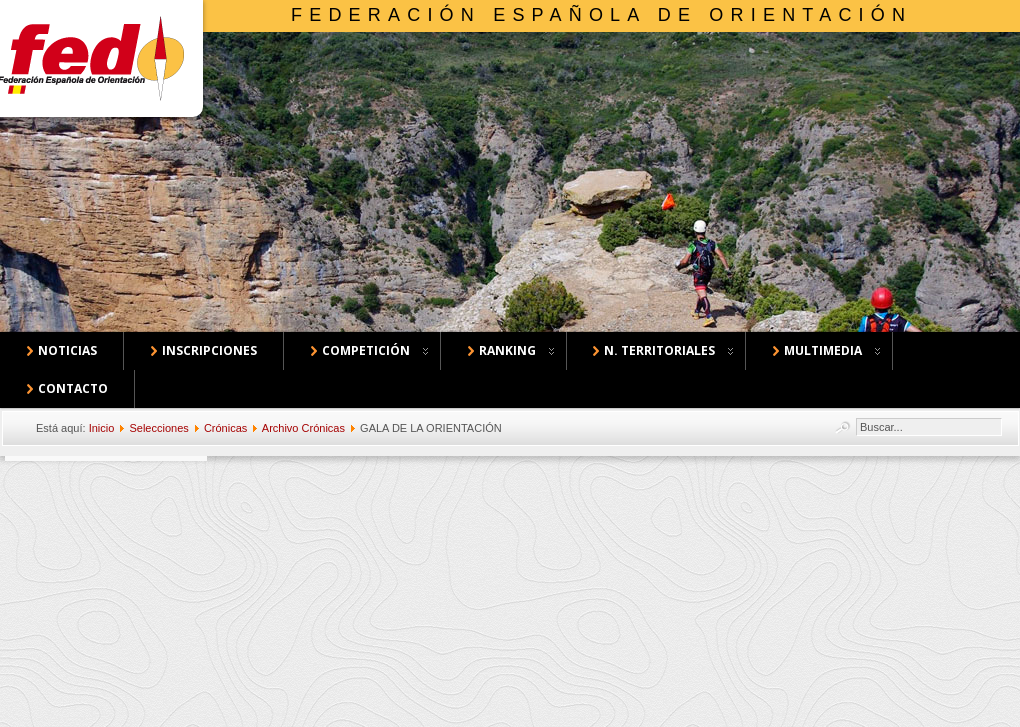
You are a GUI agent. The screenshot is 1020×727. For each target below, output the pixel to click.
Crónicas (225, 428)
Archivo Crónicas (303, 428)
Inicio (102, 428)
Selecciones (158, 428)
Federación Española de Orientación (601, 15)
